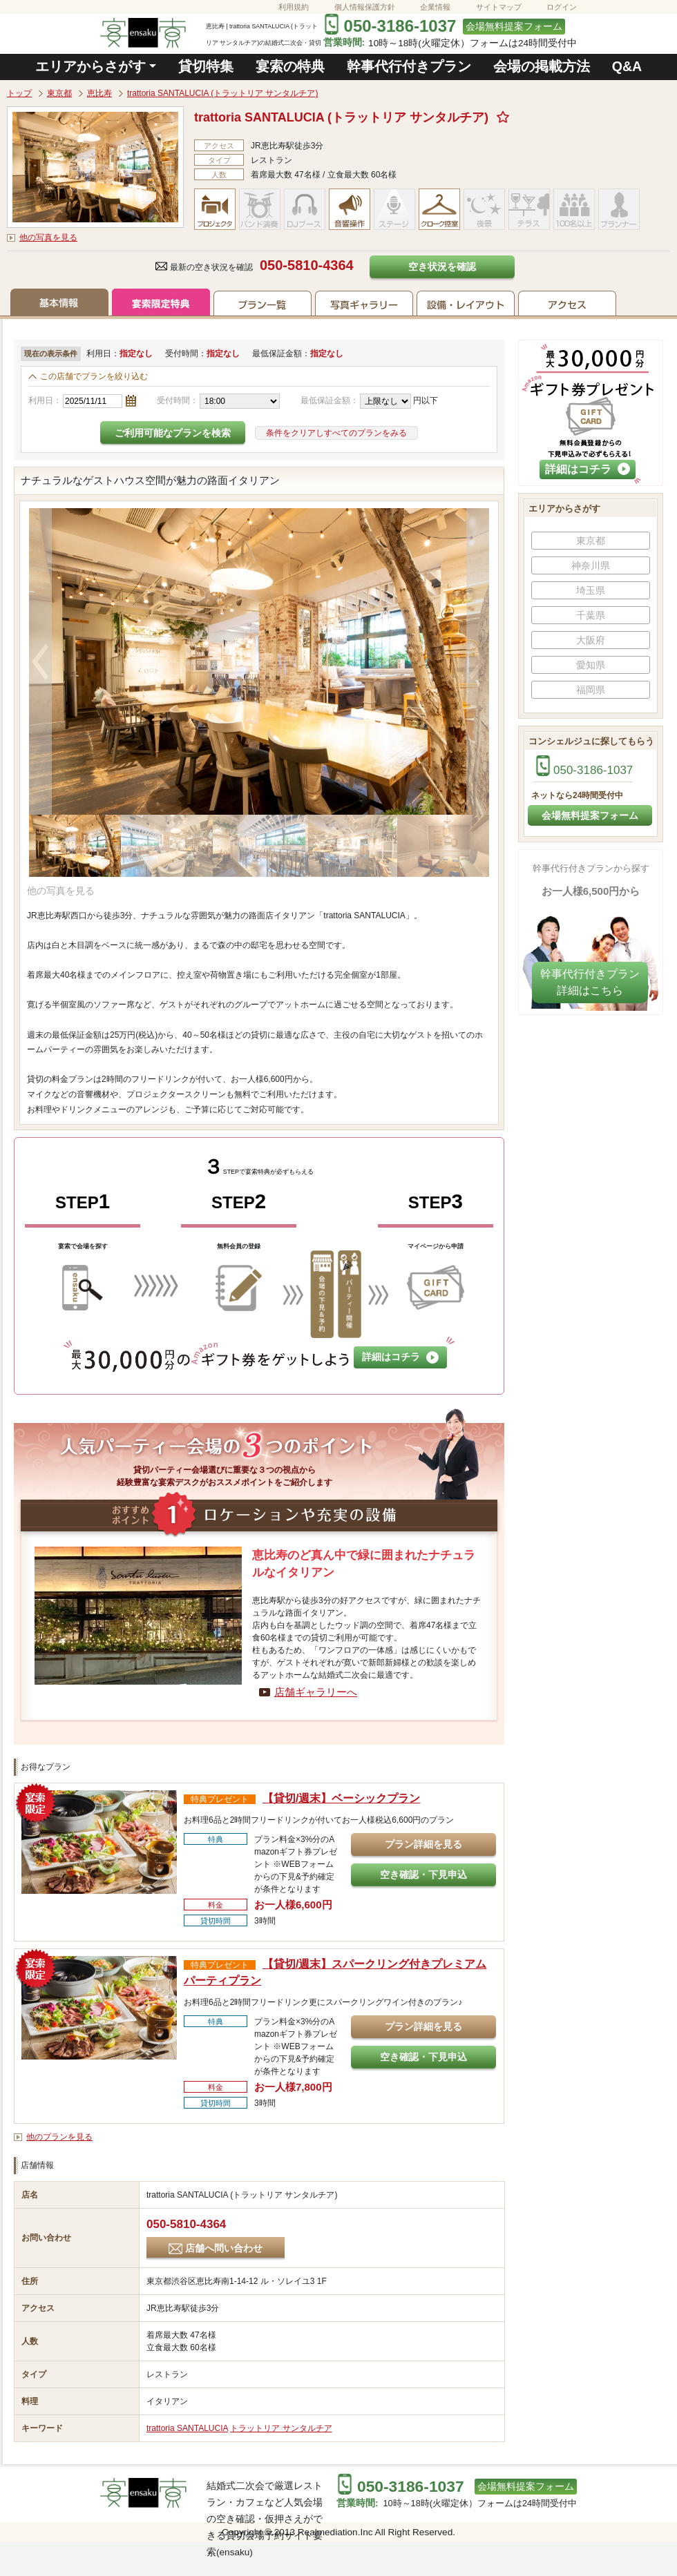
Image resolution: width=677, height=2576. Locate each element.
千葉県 (590, 615)
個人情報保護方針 (364, 7)
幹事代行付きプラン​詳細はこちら (590, 982)
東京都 (59, 93)
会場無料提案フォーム (514, 26)
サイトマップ (499, 7)
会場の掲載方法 (541, 66)
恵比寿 (99, 93)
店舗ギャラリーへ (315, 1692)
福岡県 (590, 689)
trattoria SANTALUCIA (187, 2428)
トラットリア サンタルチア (281, 2428)
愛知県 (590, 664)
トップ (19, 93)
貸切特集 (205, 66)
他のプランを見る (59, 2137)
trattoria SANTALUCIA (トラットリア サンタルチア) (222, 93)
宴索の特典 (290, 66)
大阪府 (590, 640)
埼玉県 (590, 590)
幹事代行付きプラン (409, 66)
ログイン (561, 7)
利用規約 (293, 7)
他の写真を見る (48, 237)
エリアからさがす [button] (90, 66)
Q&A (627, 66)
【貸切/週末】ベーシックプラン (341, 1798)
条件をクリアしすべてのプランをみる (336, 433)
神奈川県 (590, 565)
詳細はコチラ (400, 1357)
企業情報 (435, 7)
